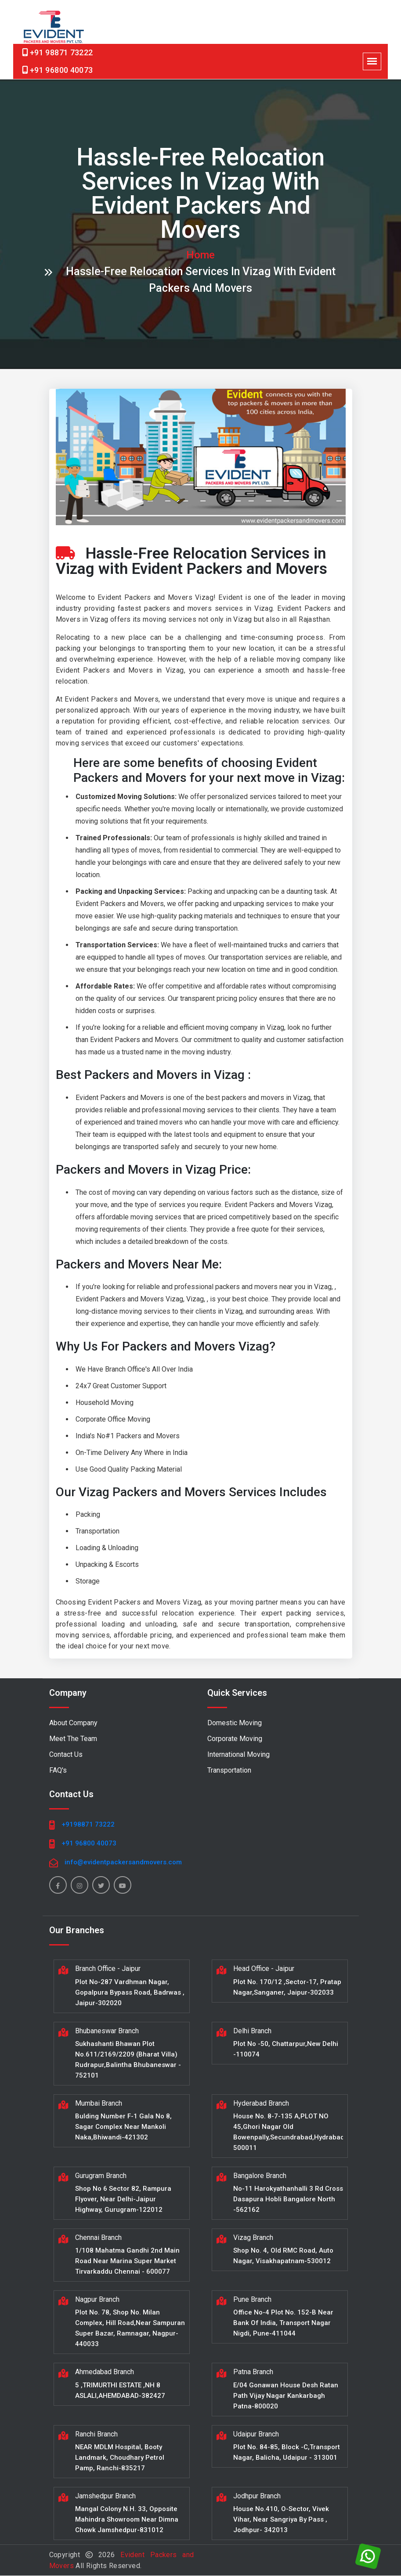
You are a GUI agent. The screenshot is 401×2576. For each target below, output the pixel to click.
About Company (73, 1723)
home (201, 255)
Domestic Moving (234, 1723)
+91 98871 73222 (61, 52)
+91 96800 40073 (61, 70)
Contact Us (66, 1755)
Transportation (229, 1770)
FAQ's (58, 1770)
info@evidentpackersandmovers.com (123, 1863)
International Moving (238, 1755)
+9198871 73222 (88, 1825)
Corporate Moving (234, 1739)
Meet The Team (73, 1739)
